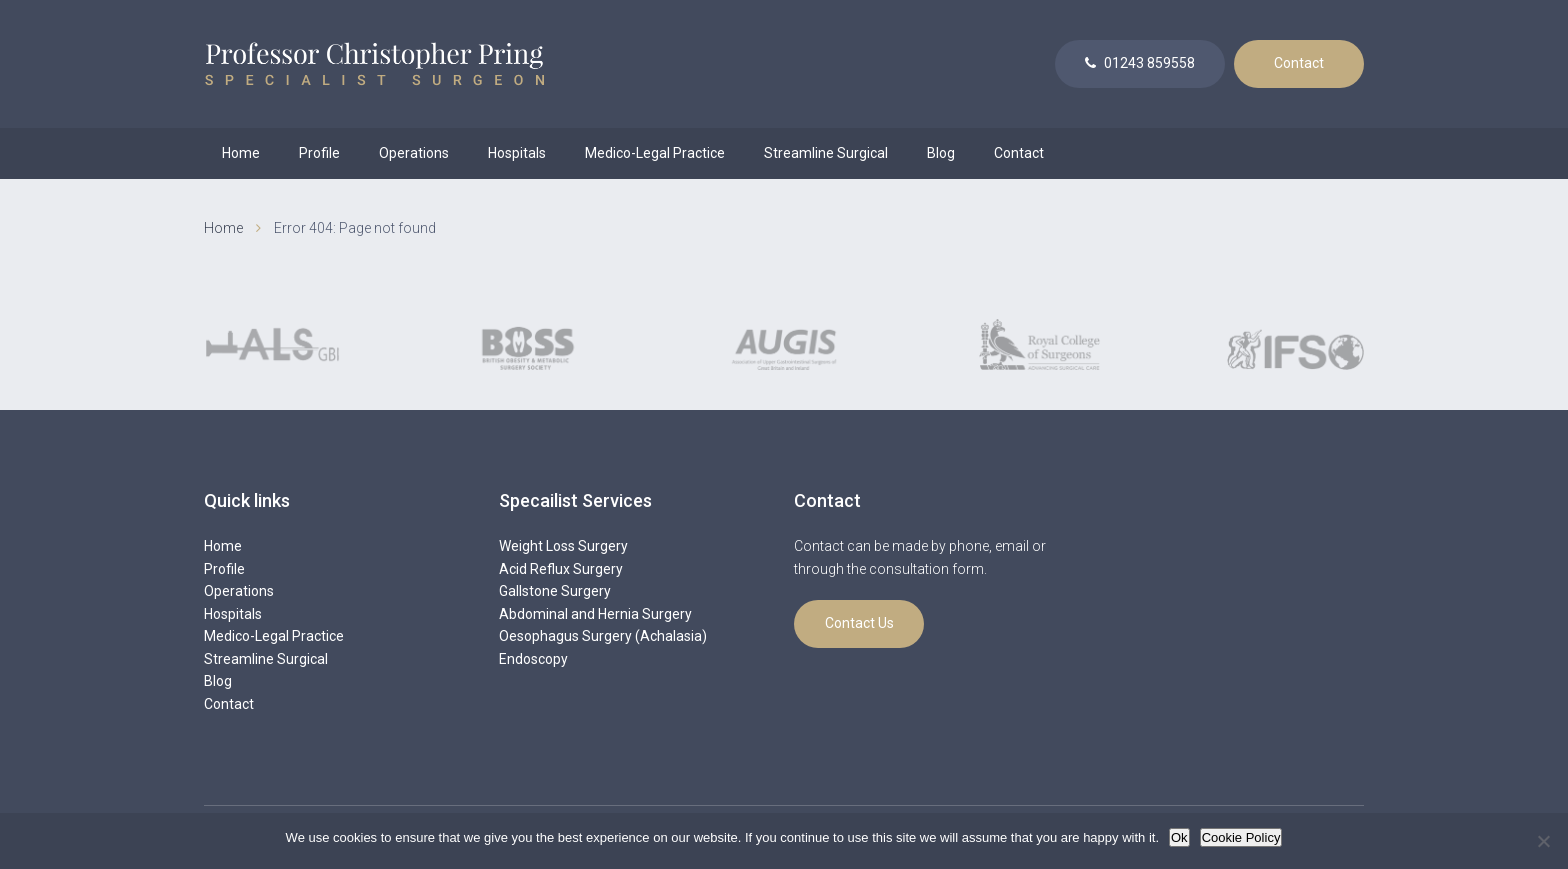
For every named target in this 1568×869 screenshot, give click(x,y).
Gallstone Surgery (555, 591)
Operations (414, 153)
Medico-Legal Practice (655, 153)
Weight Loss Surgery (563, 546)
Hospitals (517, 153)
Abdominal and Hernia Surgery (595, 614)
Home (241, 153)
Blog (941, 153)
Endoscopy (533, 659)
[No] (1543, 841)
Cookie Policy (1241, 837)
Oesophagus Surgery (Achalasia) (603, 636)
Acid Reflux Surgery (561, 569)
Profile (319, 153)
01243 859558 (1140, 63)
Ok (1179, 837)
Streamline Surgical (826, 153)
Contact (1299, 63)
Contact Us (859, 623)
